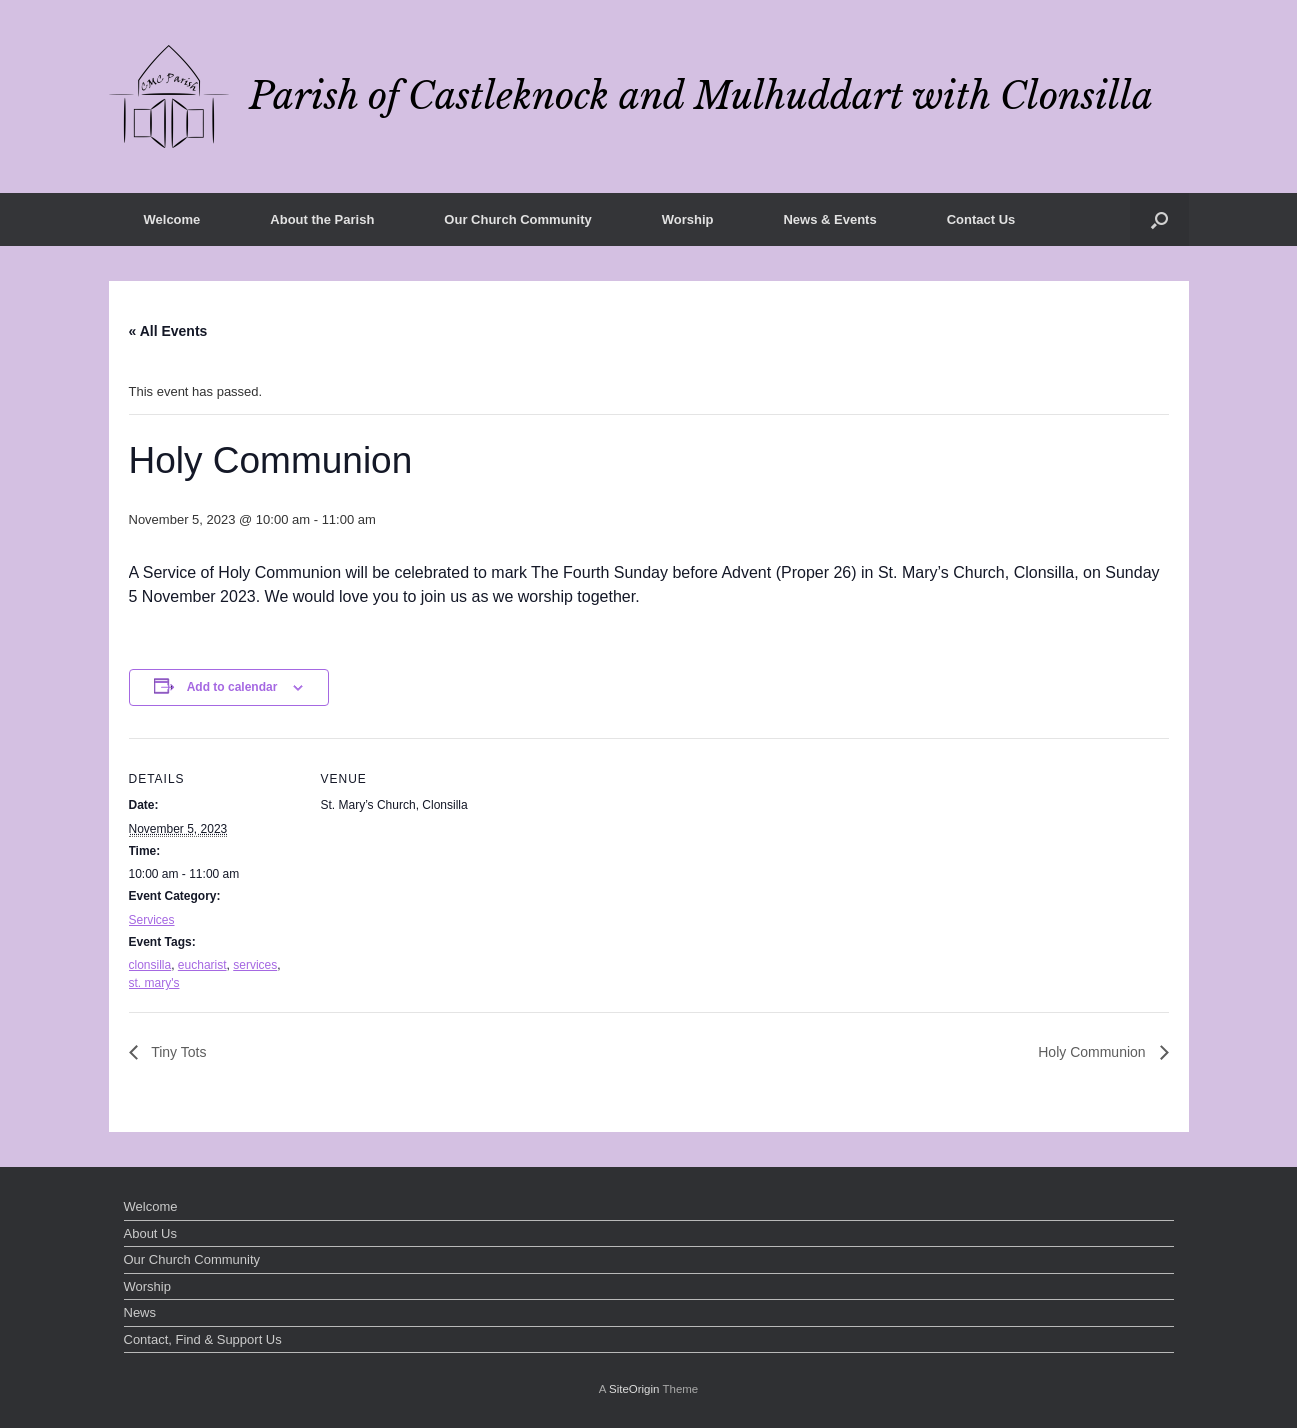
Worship (688, 219)
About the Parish (322, 219)
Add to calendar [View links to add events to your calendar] (232, 687)
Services (152, 920)
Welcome (172, 219)
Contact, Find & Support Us (203, 1339)
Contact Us (981, 219)
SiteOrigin (634, 1389)
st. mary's (154, 983)
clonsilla (150, 965)
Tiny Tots (177, 1052)
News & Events (829, 219)
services (255, 965)
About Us (150, 1233)
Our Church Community (517, 219)
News (140, 1312)
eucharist (202, 965)
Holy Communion (1093, 1052)
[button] (1159, 219)
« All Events (168, 331)
